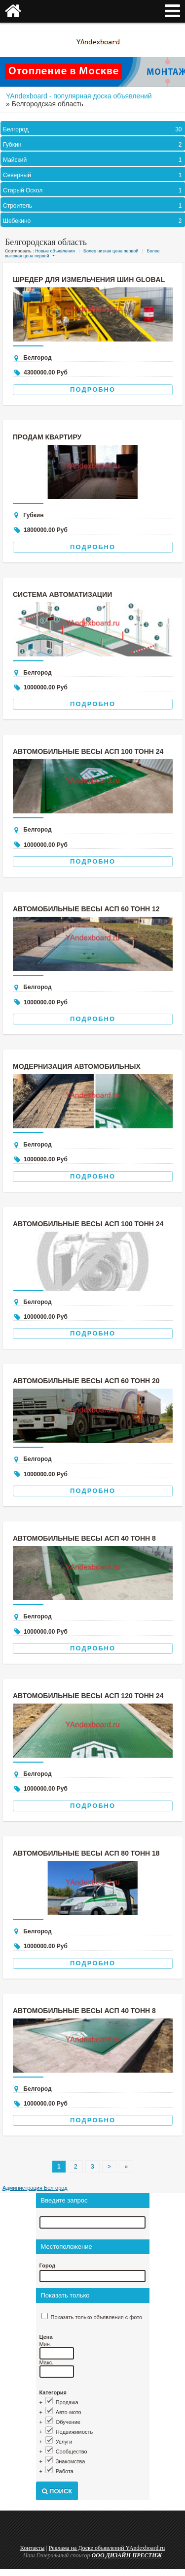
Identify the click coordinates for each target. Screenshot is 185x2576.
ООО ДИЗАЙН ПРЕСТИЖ (127, 2555)
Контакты (32, 2548)
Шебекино (94, 221)
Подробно (92, 389)
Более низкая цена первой (110, 250)
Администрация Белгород (35, 2188)
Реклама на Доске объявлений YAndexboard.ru (107, 2548)
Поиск (57, 2491)
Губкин (94, 145)
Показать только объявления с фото (97, 2317)
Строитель (94, 206)
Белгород (94, 129)
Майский (94, 160)
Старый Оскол (94, 190)
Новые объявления (54, 250)
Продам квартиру (47, 437)
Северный (94, 175)
